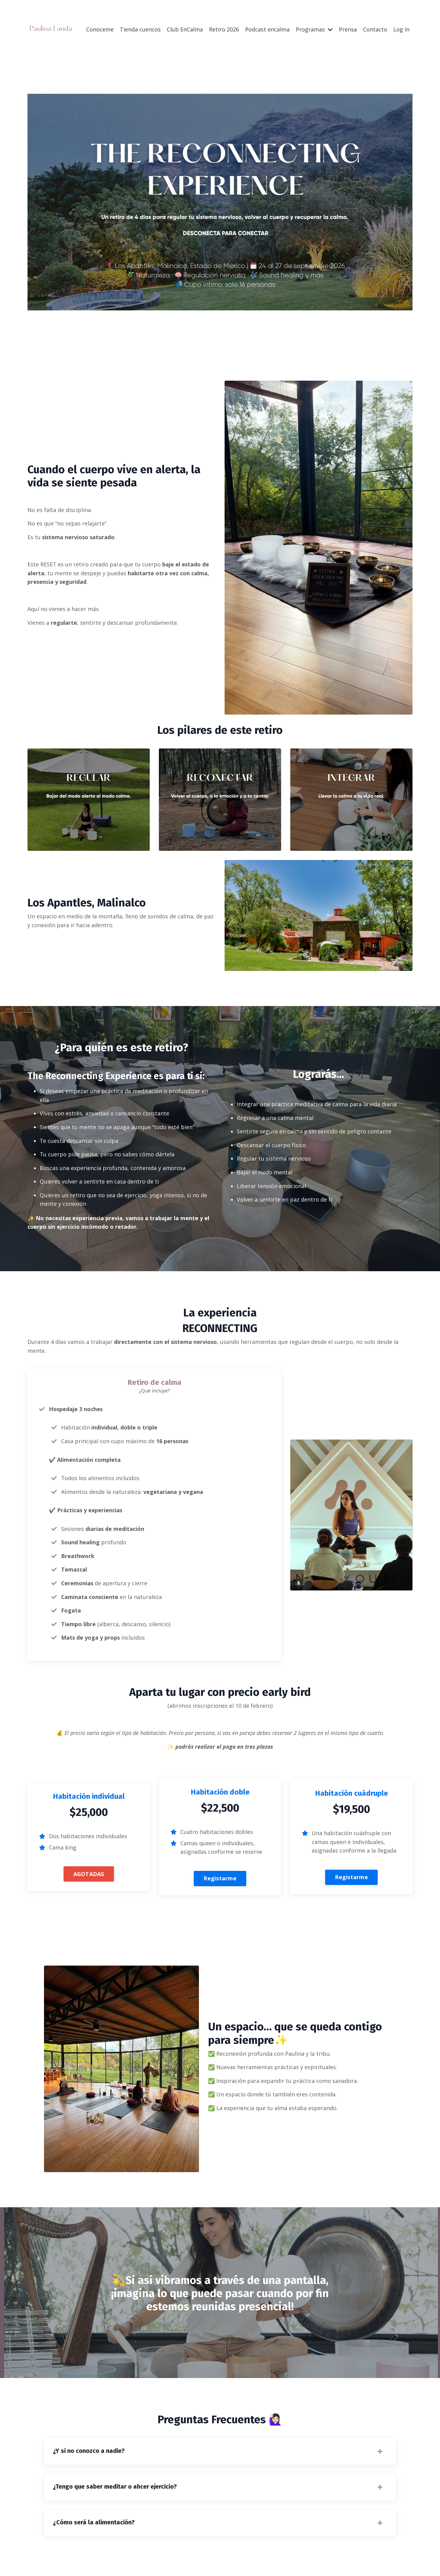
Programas (314, 29)
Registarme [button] (220, 1881)
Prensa (348, 29)
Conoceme (100, 29)
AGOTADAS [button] (88, 1876)
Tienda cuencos (140, 29)
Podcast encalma (267, 29)
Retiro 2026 (224, 29)
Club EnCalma (185, 29)
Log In (401, 29)
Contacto (375, 29)
